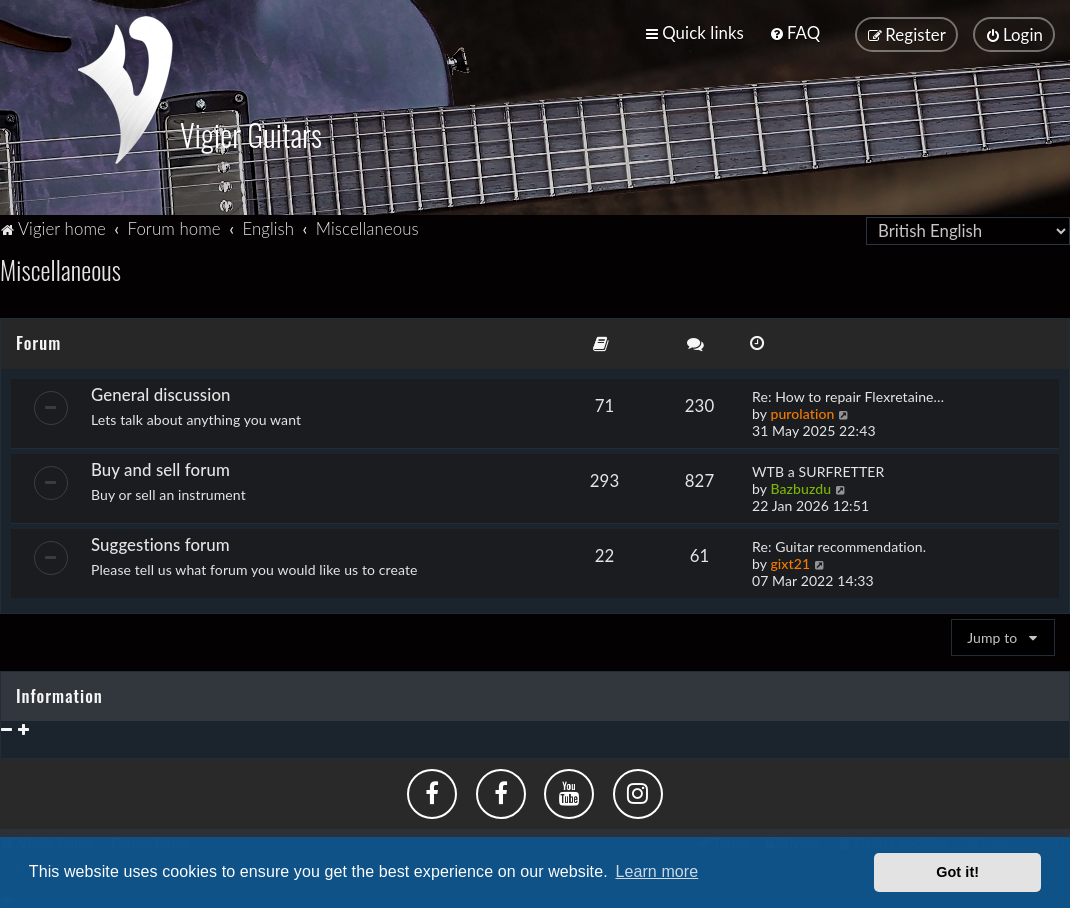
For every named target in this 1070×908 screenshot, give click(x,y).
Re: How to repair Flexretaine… (848, 394)
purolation (802, 411)
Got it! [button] (957, 872)
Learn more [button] (656, 871)
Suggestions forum (160, 542)
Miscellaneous (60, 267)
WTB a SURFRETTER (818, 469)
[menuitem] (794, 32)
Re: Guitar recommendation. (839, 544)
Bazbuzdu (800, 486)
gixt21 (790, 561)
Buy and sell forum (160, 467)
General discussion (161, 392)
